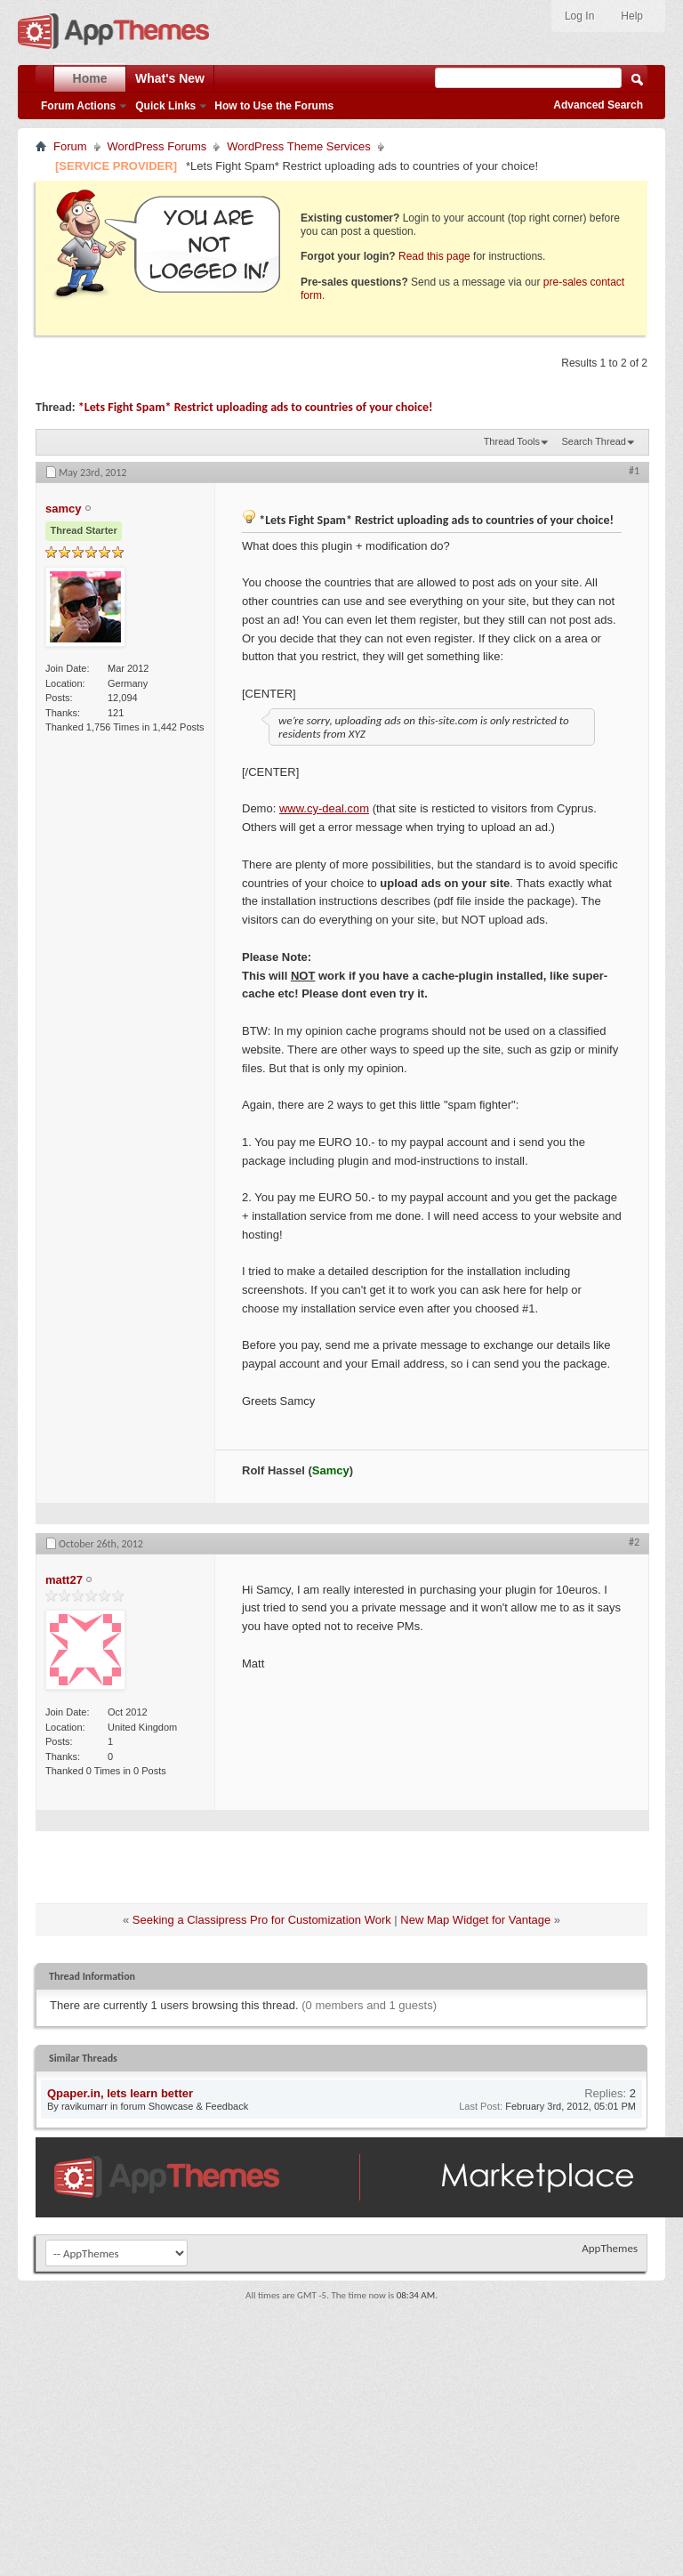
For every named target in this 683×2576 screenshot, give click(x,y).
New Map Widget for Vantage (475, 1919)
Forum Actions (78, 106)
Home (90, 78)
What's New (170, 78)
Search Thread (593, 441)
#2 (634, 1542)
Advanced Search (598, 105)
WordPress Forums (157, 146)
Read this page (434, 256)
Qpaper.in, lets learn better (120, 2093)
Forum (70, 146)
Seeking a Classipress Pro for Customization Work (262, 1919)
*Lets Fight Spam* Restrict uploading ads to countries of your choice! (255, 407)
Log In (579, 16)
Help (632, 16)
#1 (634, 470)
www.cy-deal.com (324, 808)
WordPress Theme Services (298, 146)
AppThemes (610, 2248)
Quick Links (165, 106)
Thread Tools (512, 441)
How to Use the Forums (273, 106)
